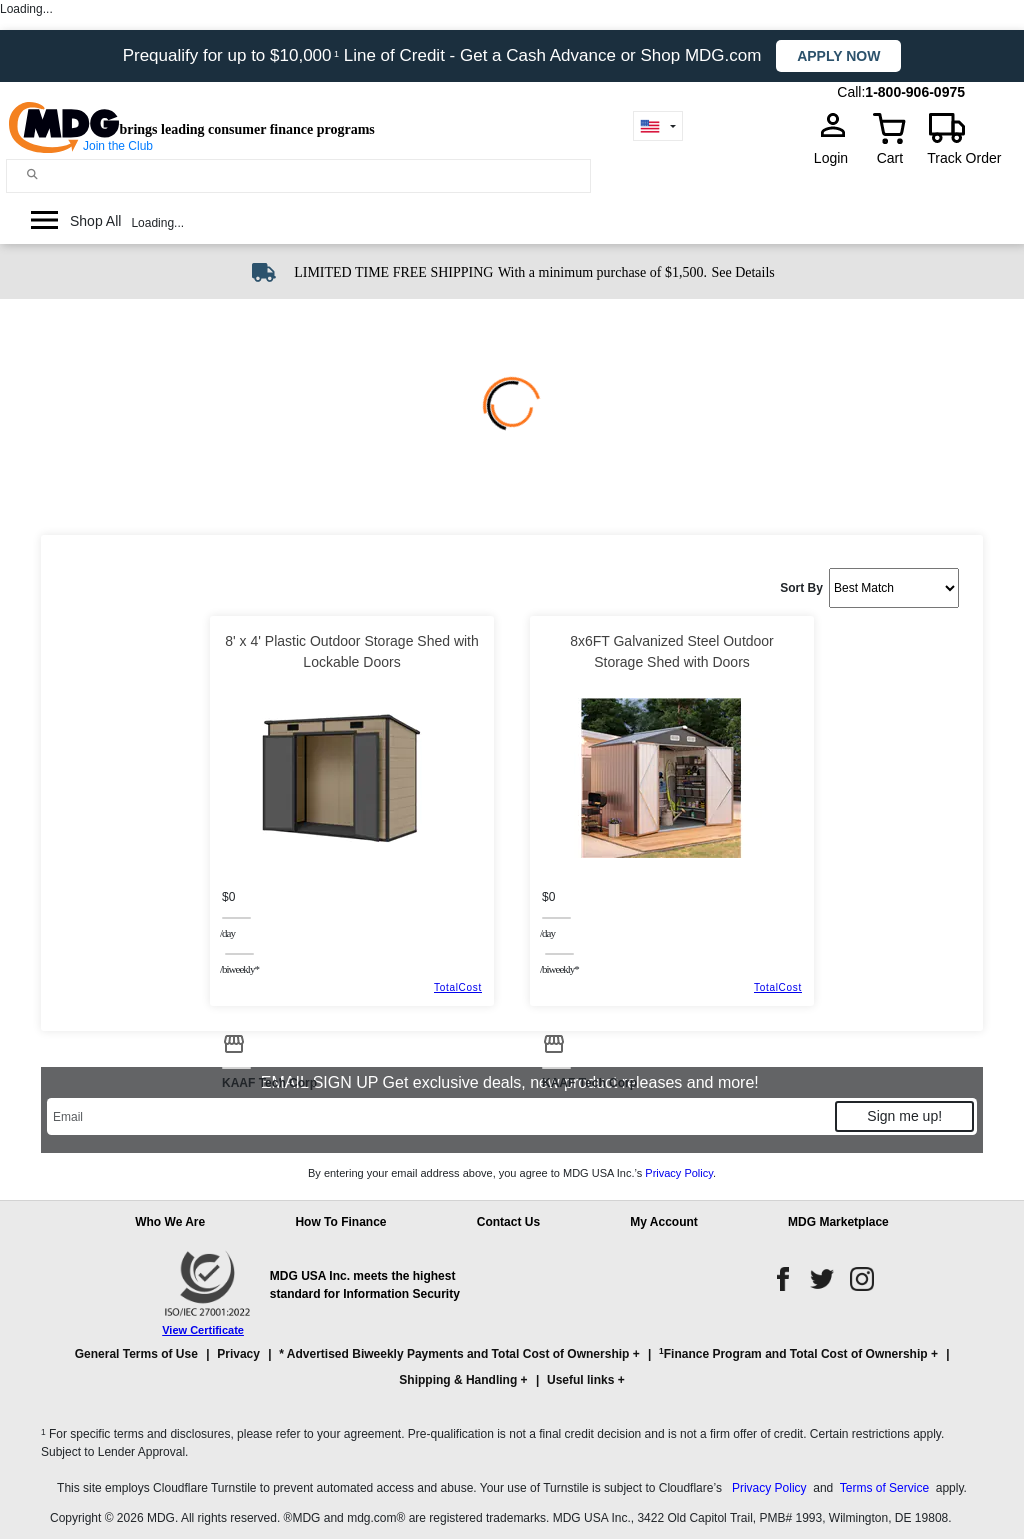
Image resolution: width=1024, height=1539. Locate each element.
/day (227, 933)
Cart (890, 158)
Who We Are (170, 1222)
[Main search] (32, 174)
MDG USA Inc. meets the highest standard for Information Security (365, 1285)
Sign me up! (904, 1116)
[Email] (440, 1116)
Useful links (580, 1380)
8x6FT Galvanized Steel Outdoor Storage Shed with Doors (672, 651)
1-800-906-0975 (915, 92)
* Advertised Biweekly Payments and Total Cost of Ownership (454, 1354)
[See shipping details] (742, 271)
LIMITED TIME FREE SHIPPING (393, 272)
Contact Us (508, 1222)
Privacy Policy (679, 1173)
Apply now (838, 56)
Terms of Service (884, 1488)
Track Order (964, 158)
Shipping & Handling (458, 1380)
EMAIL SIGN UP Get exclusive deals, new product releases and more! (512, 1082)
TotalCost (458, 987)
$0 (228, 897)
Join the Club (118, 146)
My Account (664, 1222)
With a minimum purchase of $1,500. (602, 272)
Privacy (238, 1354)
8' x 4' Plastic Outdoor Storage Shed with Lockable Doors (352, 651)
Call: (851, 92)
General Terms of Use (136, 1354)
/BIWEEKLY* (239, 969)
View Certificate (203, 1330)
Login (837, 158)
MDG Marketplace (838, 1222)
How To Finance (340, 1222)
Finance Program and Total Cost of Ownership (793, 1353)
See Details (742, 272)
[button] (512, 1376)
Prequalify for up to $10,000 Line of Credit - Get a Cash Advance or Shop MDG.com (445, 55)
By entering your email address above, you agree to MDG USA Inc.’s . (512, 1173)
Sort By (801, 588)
